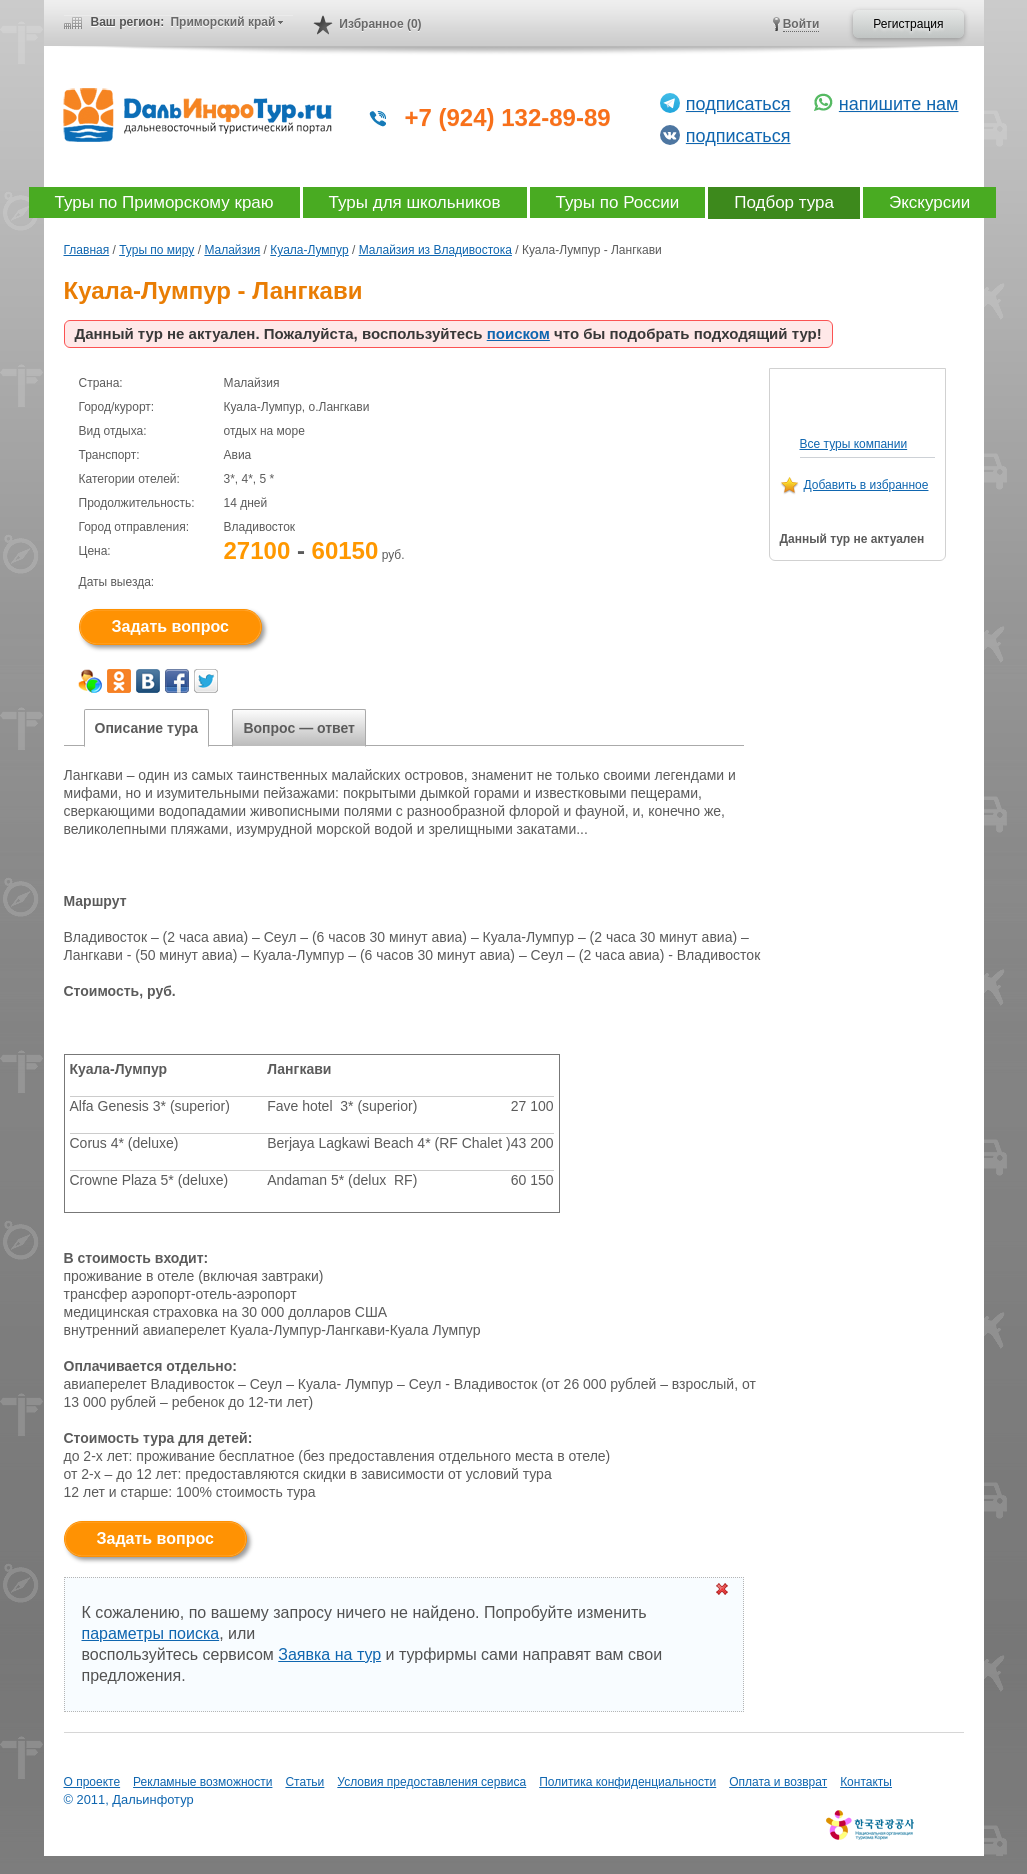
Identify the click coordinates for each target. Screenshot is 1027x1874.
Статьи (304, 1782)
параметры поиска (151, 1633)
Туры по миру (156, 250)
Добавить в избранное (866, 485)
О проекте (92, 1782)
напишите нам (899, 104)
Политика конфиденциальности (627, 1782)
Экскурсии (929, 202)
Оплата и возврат (778, 1782)
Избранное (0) (380, 24)
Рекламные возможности (202, 1782)
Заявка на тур (329, 1654)
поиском (518, 333)
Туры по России (618, 202)
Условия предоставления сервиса (431, 1782)
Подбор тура (784, 202)
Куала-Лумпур (309, 250)
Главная (87, 250)
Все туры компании (854, 444)
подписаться (738, 104)
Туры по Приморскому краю (164, 202)
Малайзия (232, 250)
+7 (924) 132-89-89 (508, 117)
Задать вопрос (170, 626)
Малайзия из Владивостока (435, 250)
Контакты (866, 1782)
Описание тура (147, 728)
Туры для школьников (415, 202)
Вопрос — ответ (299, 728)
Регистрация (908, 24)
